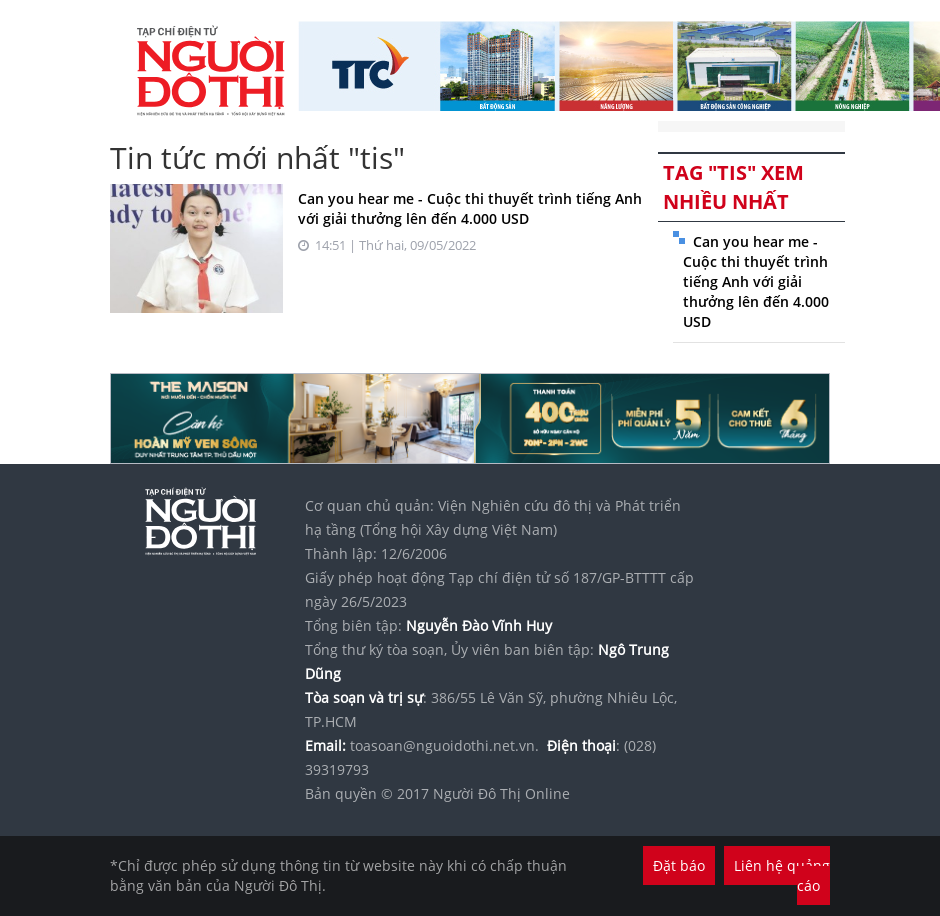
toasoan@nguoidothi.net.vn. (444, 745)
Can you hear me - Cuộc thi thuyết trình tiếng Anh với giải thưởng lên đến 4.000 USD (470, 208)
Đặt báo (679, 865)
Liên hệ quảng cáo (782, 875)
